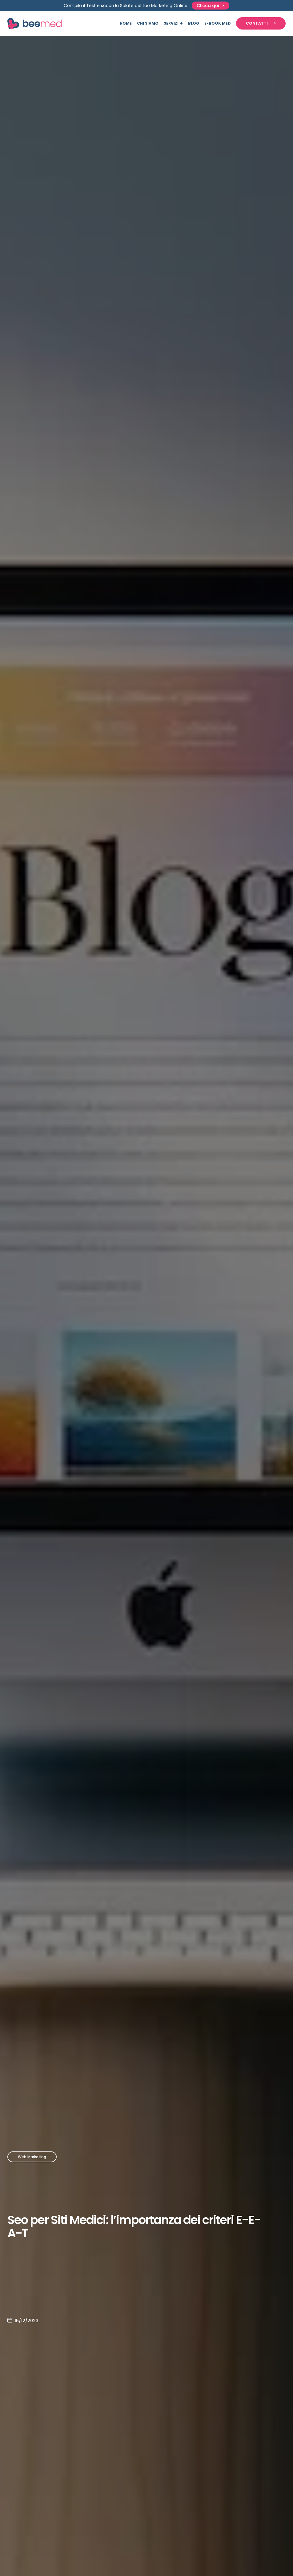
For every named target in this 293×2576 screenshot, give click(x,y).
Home (126, 23)
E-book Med (217, 23)
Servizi (171, 23)
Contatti (257, 23)
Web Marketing (32, 2157)
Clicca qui (208, 5)
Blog (193, 23)
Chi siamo (148, 23)
